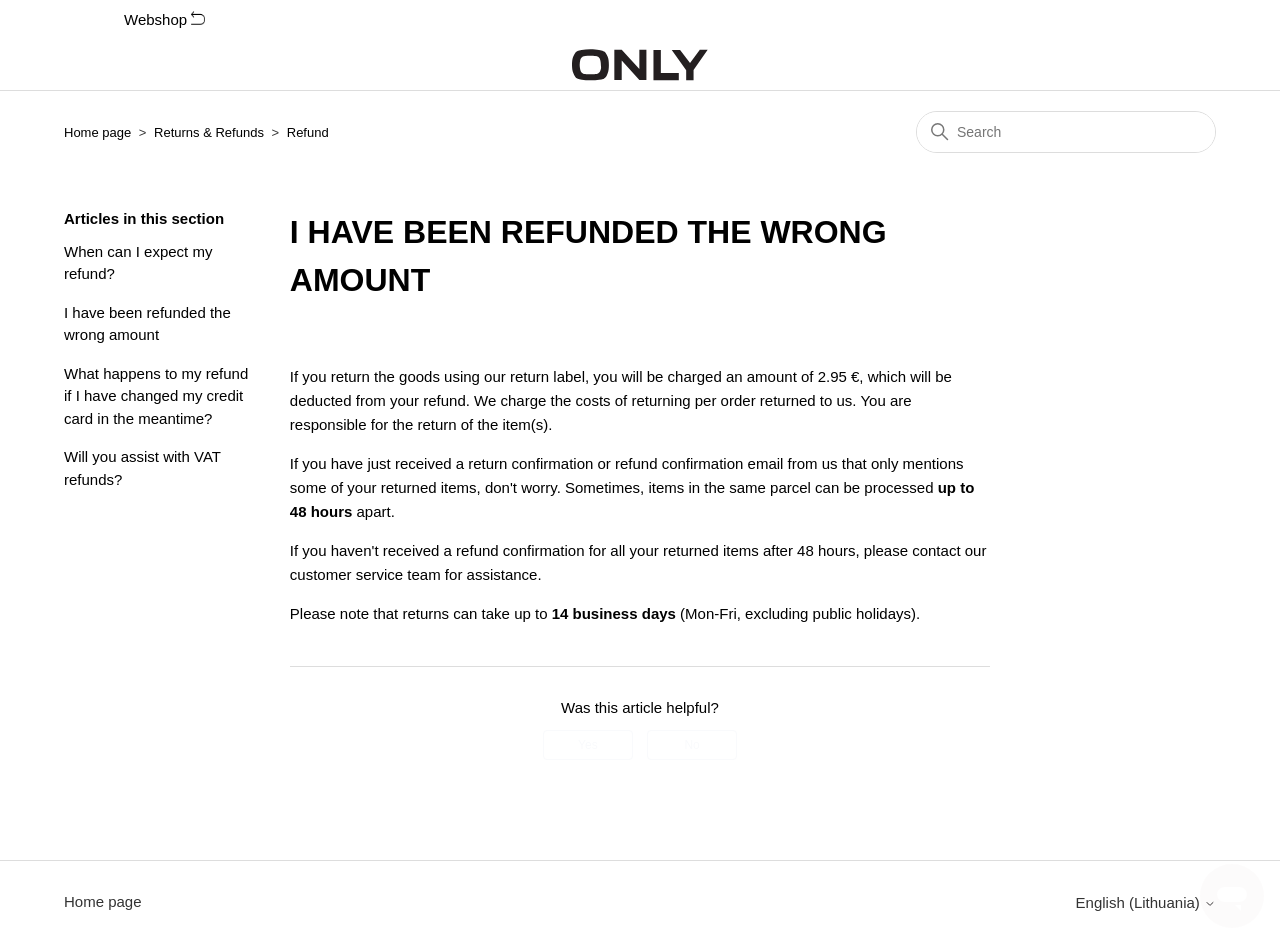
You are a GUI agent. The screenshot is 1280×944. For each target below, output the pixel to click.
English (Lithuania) (1146, 902)
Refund (308, 132)
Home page (97, 132)
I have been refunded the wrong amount (147, 324)
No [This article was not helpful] (691, 745)
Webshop (164, 19)
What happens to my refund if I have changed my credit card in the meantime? (156, 396)
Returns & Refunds (209, 132)
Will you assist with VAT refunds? (142, 468)
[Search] (1066, 132)
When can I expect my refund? (138, 263)
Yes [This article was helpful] (588, 745)
